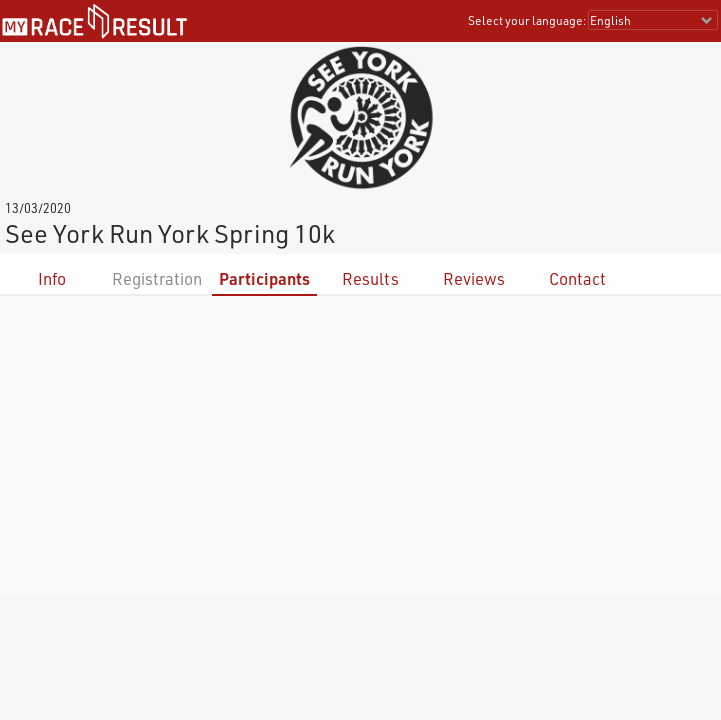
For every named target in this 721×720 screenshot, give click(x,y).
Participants (264, 278)
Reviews (474, 278)
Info (52, 278)
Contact (577, 278)
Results (370, 278)
